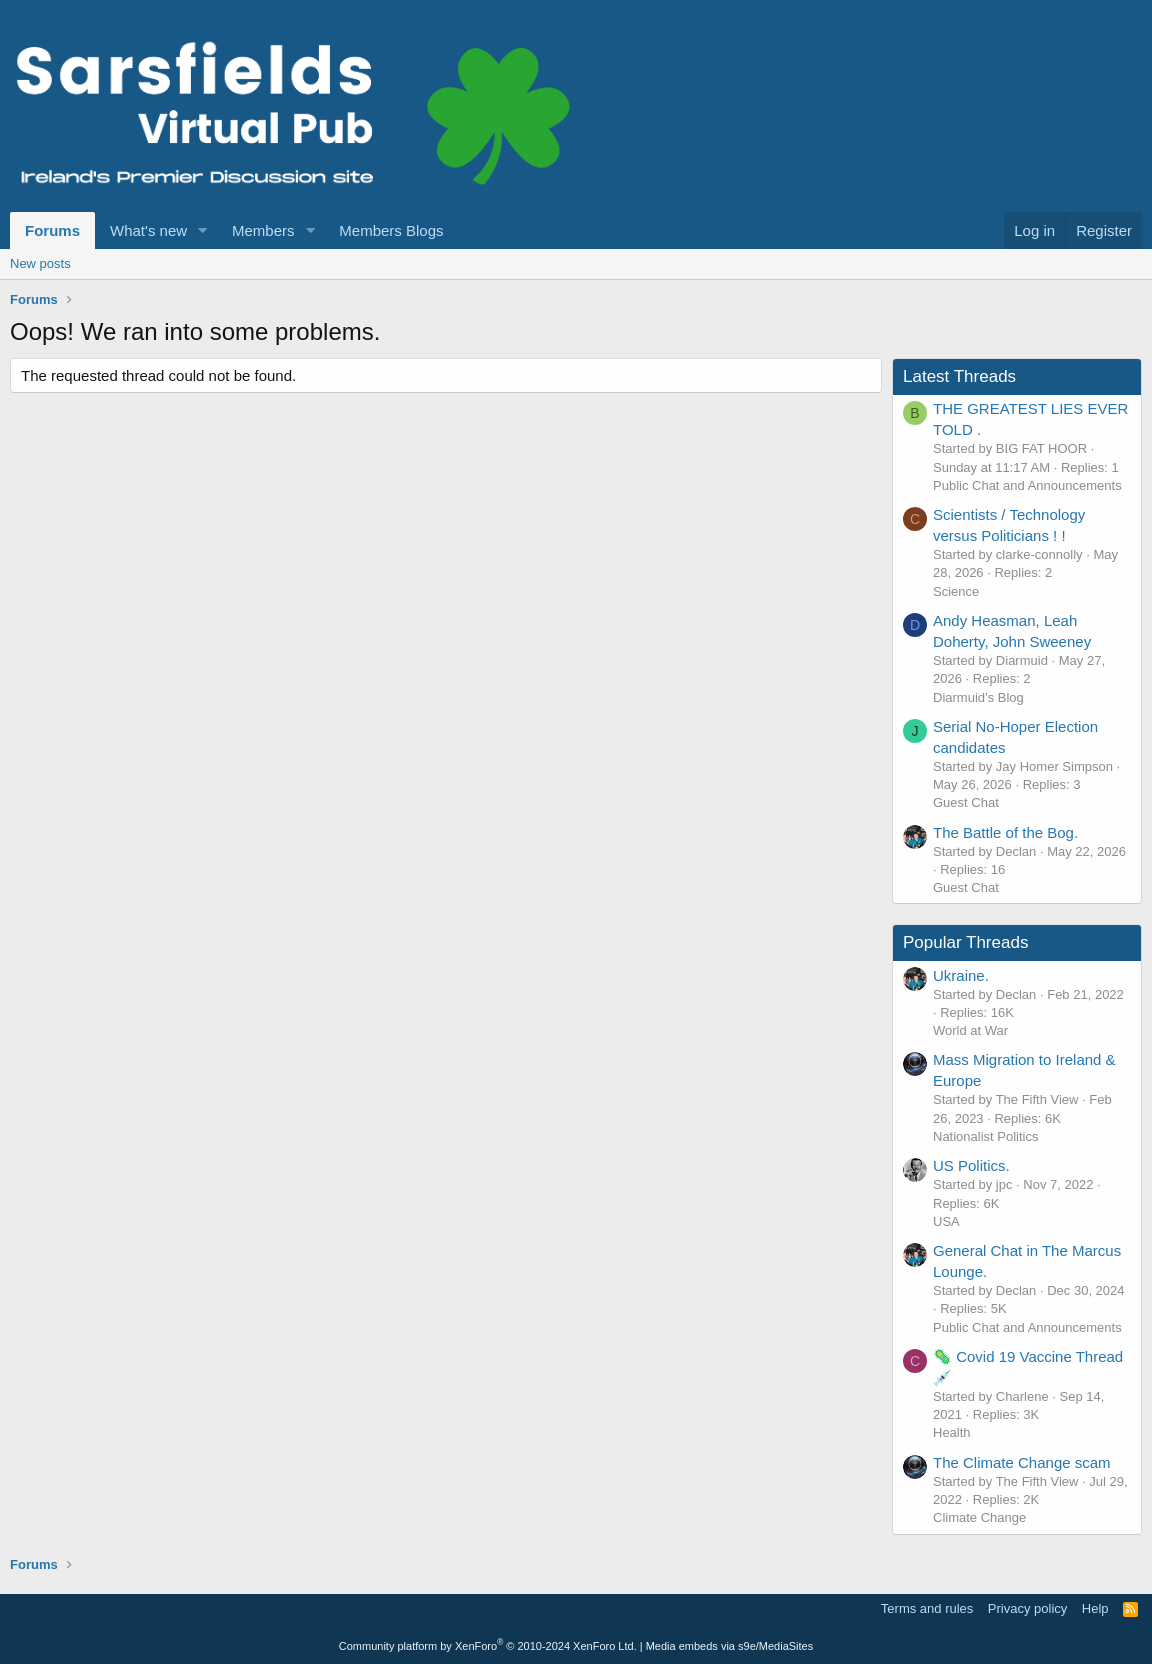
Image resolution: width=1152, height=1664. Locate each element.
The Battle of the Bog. (1005, 832)
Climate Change (979, 1517)
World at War (970, 1030)
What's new (148, 230)
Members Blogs (391, 230)
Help (1095, 1608)
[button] (203, 230)
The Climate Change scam (1022, 1462)
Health (952, 1432)
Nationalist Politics (986, 1136)
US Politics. (971, 1165)
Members (263, 230)
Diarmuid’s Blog (978, 697)
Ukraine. (961, 975)
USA (946, 1221)
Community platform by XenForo (488, 1646)
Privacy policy (1027, 1608)
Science (956, 591)
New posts (40, 263)
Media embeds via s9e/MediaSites (730, 1646)
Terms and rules (927, 1608)
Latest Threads (959, 376)
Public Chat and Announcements (1027, 485)
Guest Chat (966, 802)
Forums (52, 230)
